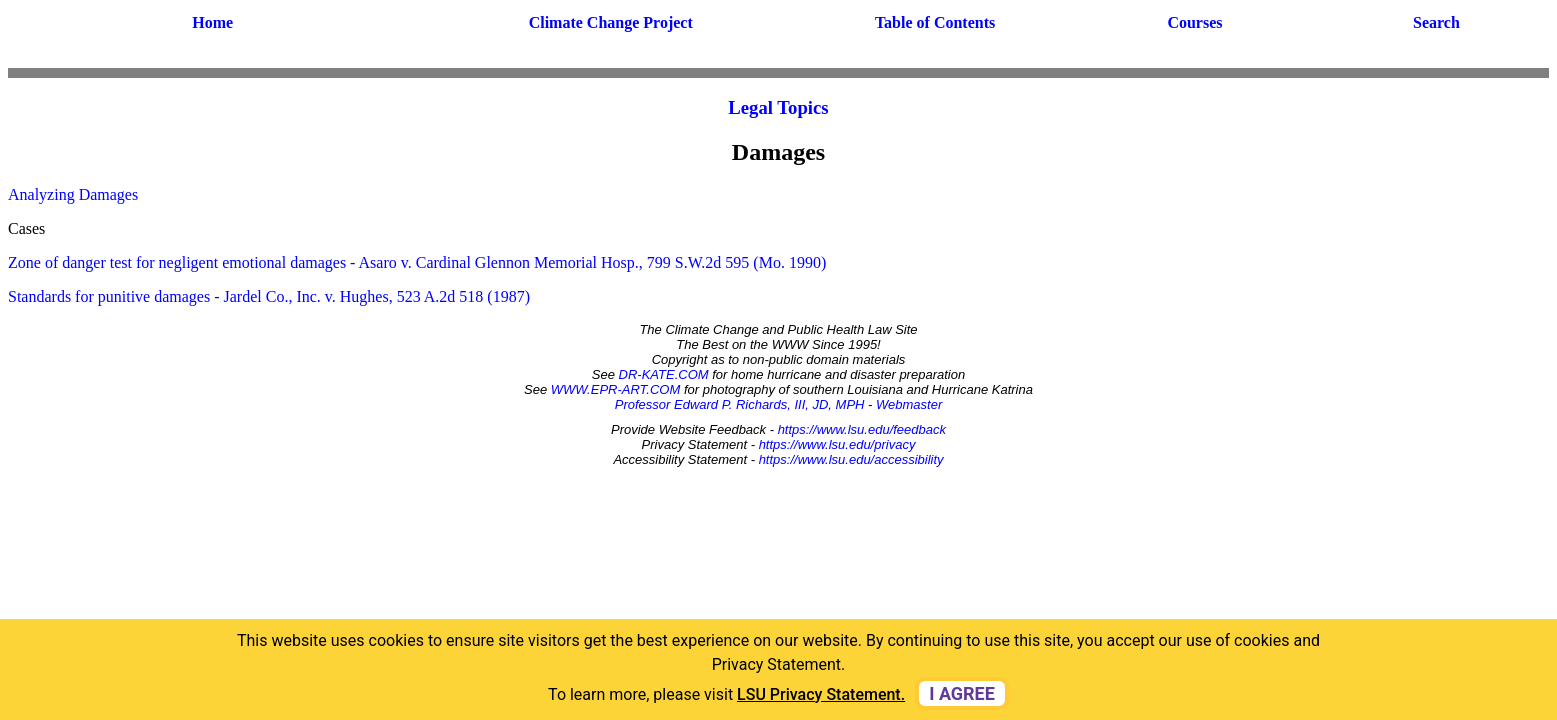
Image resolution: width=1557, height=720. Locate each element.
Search (1436, 22)
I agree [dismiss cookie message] (962, 693)
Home (212, 22)
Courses (1194, 22)
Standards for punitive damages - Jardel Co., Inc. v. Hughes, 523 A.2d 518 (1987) (269, 296)
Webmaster (909, 404)
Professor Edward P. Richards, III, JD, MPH (740, 404)
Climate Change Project (611, 22)
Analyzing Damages (73, 194)
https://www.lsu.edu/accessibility (851, 459)
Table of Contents (935, 22)
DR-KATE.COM (664, 374)
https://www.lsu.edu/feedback (862, 429)
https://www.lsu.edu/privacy (837, 444)
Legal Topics (778, 107)
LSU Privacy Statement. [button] (821, 694)
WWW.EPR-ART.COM (616, 389)
